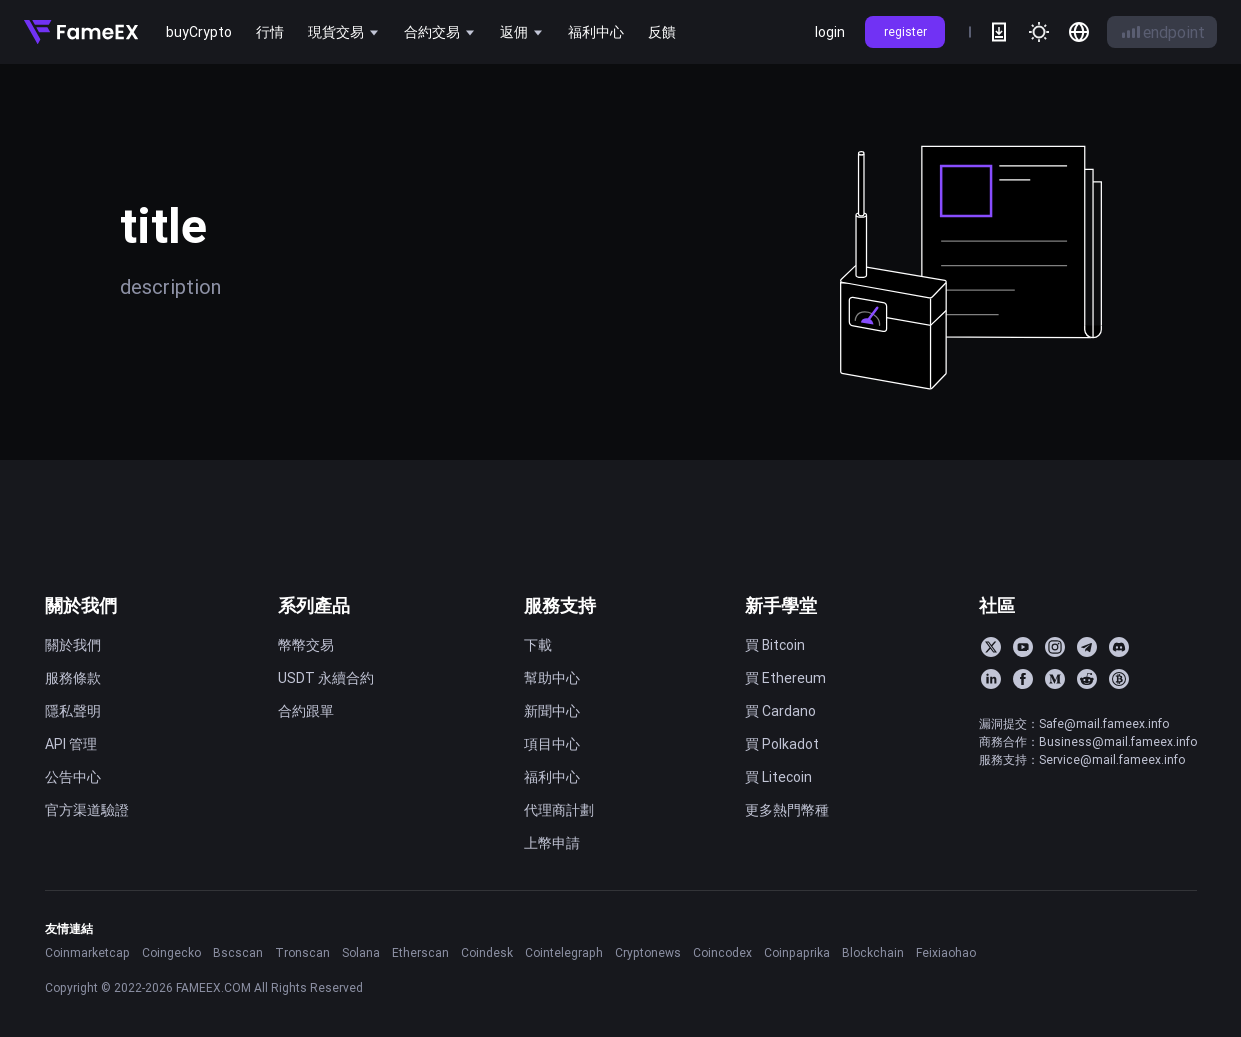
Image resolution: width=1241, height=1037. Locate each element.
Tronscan (302, 952)
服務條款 (73, 678)
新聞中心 (552, 711)
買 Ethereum (785, 678)
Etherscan (420, 952)
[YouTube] (1023, 647)
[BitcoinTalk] (1119, 679)
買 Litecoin (778, 777)
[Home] (81, 32)
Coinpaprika (797, 952)
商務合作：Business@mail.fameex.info (1088, 741)
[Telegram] (1087, 647)
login (830, 32)
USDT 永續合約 (326, 678)
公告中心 (73, 777)
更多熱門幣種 (787, 810)
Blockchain (873, 952)
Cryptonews (648, 952)
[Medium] (1055, 679)
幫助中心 (552, 678)
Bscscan (238, 952)
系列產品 (314, 605)
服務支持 (560, 605)
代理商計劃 (559, 810)
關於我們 (81, 605)
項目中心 (552, 744)
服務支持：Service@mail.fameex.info (1082, 759)
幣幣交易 (306, 645)
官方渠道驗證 (87, 810)
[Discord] (1119, 647)
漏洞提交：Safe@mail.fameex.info (1074, 723)
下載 (538, 645)
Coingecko (171, 952)
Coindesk (487, 952)
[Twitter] (991, 647)
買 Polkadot (782, 744)
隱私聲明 (73, 711)
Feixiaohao (946, 952)
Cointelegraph (564, 952)
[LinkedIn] (991, 679)
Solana (361, 952)
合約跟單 (306, 711)
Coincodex (722, 952)
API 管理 (71, 744)
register (905, 31)
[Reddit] (1087, 679)
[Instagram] (1055, 647)
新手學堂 (781, 605)
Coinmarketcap (87, 952)
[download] (999, 32)
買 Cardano (780, 711)
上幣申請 (552, 843)
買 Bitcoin (775, 645)
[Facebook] (1023, 679)
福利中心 (552, 777)
